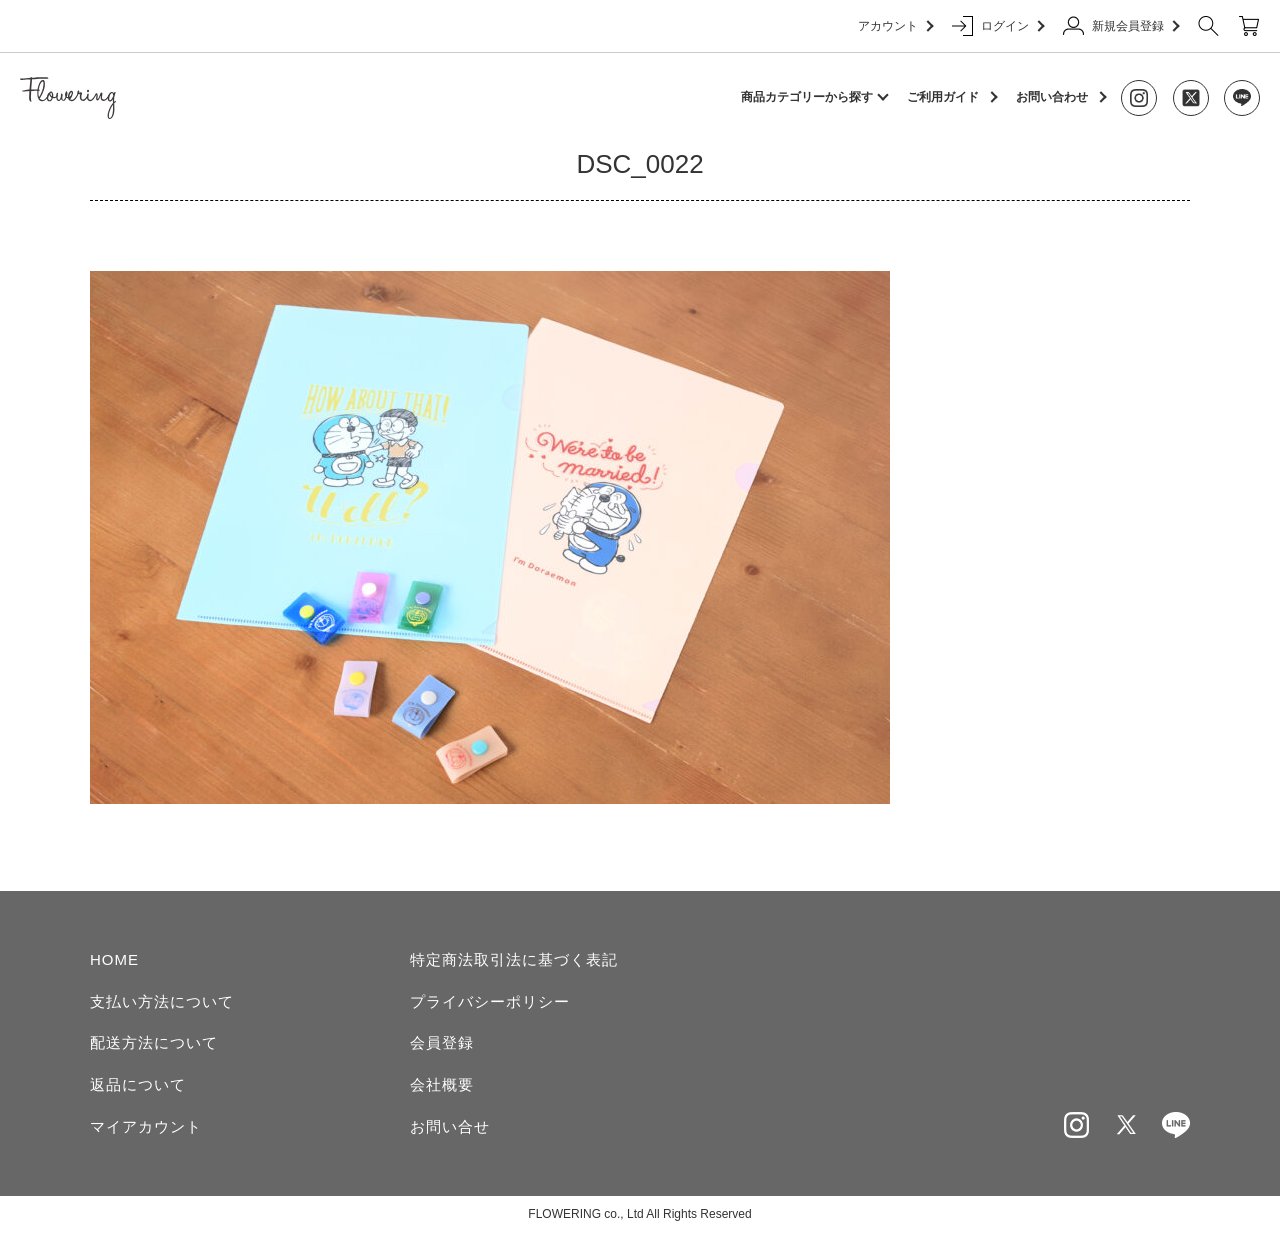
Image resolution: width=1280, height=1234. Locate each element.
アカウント (895, 26)
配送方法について (154, 1042)
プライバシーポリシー (490, 1001)
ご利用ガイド (943, 97)
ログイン (997, 26)
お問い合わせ (1052, 97)
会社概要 (442, 1084)
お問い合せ (450, 1126)
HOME (114, 959)
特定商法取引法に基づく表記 (514, 959)
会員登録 (442, 1042)
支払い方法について (162, 1001)
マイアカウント (146, 1126)
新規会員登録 (1120, 26)
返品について (138, 1084)
